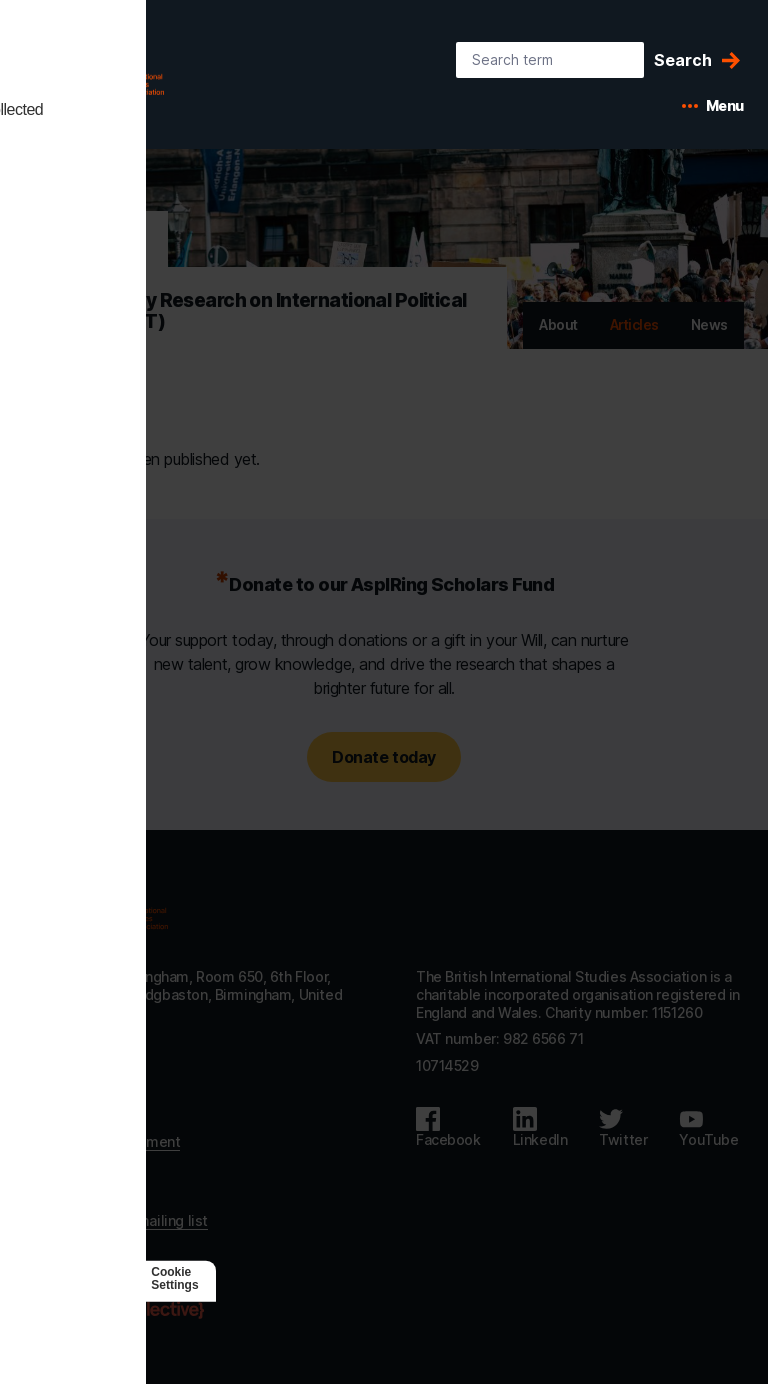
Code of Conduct (80, 1193)
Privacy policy (69, 1167)
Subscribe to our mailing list (116, 1220)
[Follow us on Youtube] (708, 1128)
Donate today (383, 757)
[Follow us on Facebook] (448, 1128)
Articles (634, 324)
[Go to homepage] (96, 912)
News (709, 324)
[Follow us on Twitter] (623, 1128)
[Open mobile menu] (713, 106)
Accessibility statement (102, 1141)
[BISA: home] (124, 78)
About (558, 324)
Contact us (60, 1115)
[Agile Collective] (142, 1310)
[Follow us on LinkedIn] (540, 1128)
